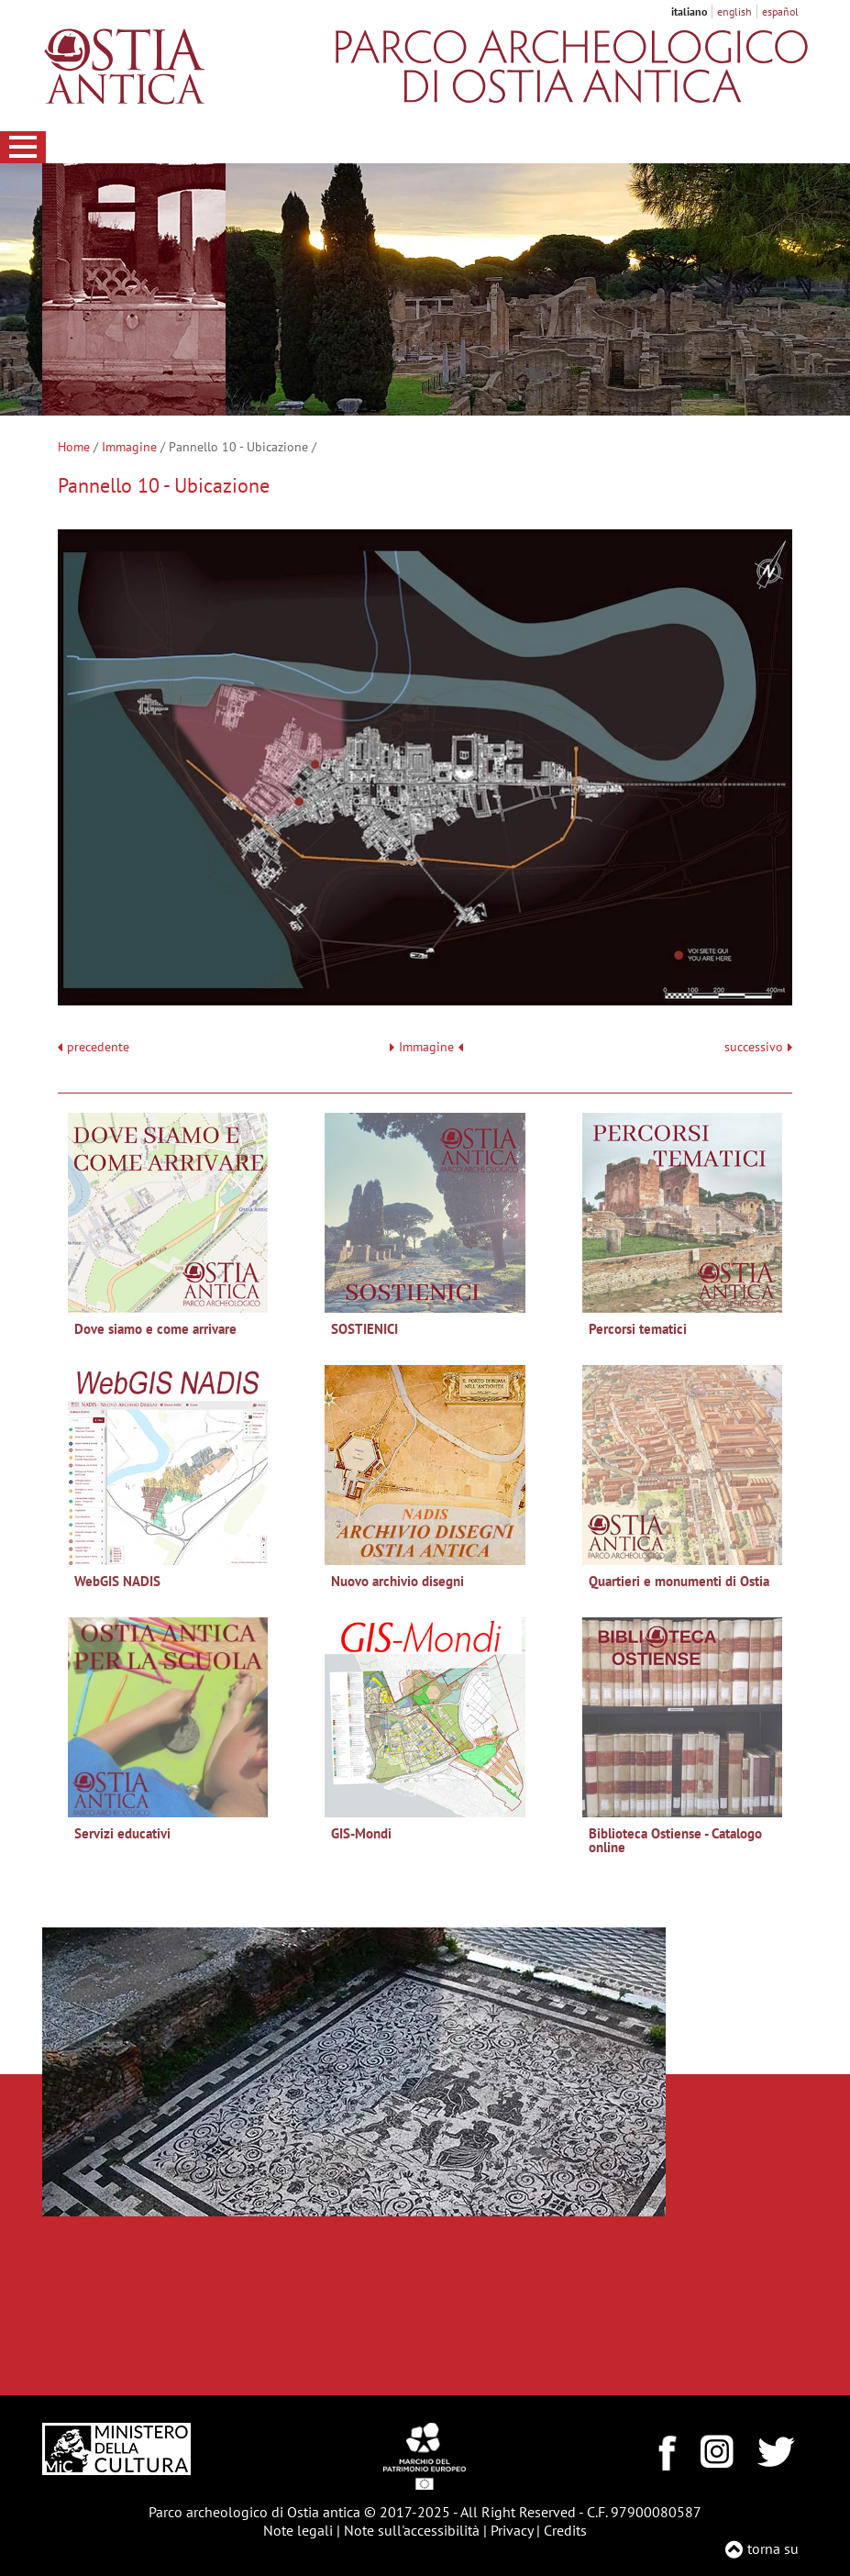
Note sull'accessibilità (412, 2530)
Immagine (129, 447)
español (780, 11)
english (734, 11)
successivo (758, 1047)
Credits (565, 2530)
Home (74, 447)
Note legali (298, 2530)
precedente (98, 1047)
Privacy (512, 2530)
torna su (773, 2548)
